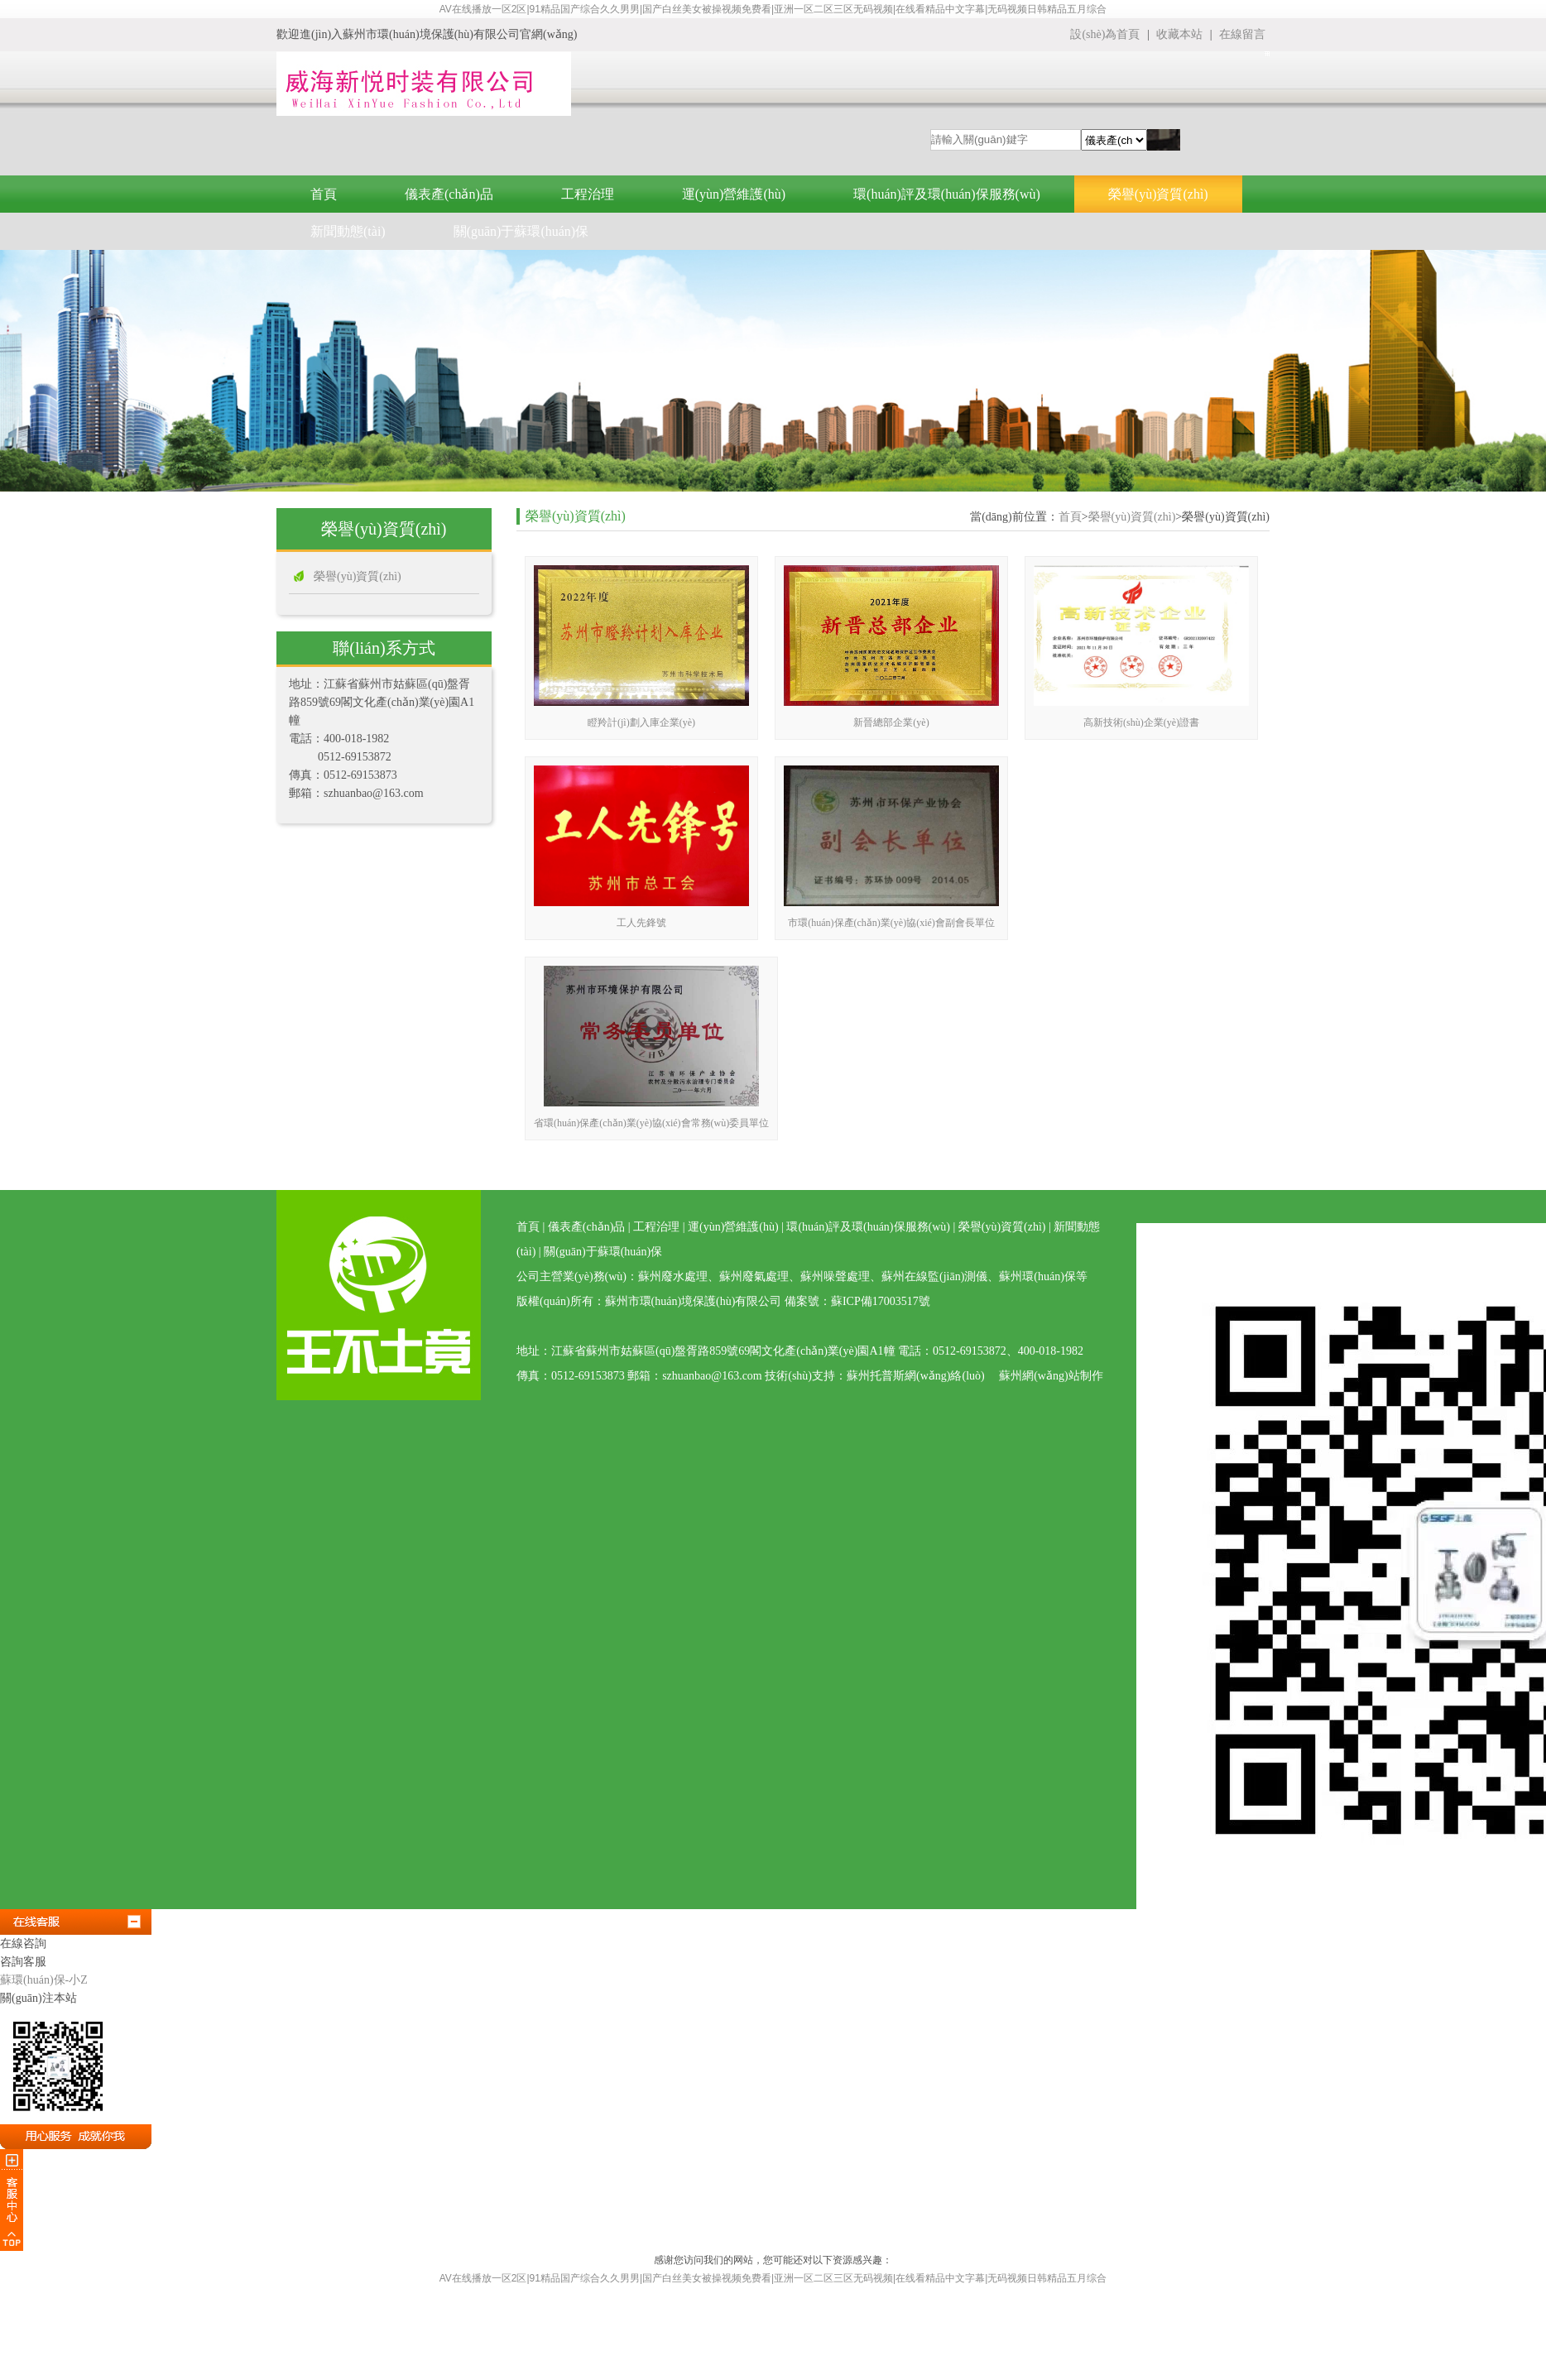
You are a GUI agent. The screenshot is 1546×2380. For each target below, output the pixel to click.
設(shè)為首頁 (1105, 34)
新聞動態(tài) (348, 231)
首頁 (323, 194)
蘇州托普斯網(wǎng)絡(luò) (916, 1376)
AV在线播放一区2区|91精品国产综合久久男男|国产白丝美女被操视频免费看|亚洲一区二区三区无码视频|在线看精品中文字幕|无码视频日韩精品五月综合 (773, 9)
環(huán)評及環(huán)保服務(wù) (946, 194)
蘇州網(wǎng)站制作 (1050, 1376)
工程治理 (587, 194)
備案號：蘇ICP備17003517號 (857, 1301)
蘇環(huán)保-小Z (44, 1980)
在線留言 (1242, 34)
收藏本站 (1181, 34)
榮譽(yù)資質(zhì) (1158, 194)
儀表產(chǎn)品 (449, 194)
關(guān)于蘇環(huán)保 (521, 231)
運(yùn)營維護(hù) (733, 194)
